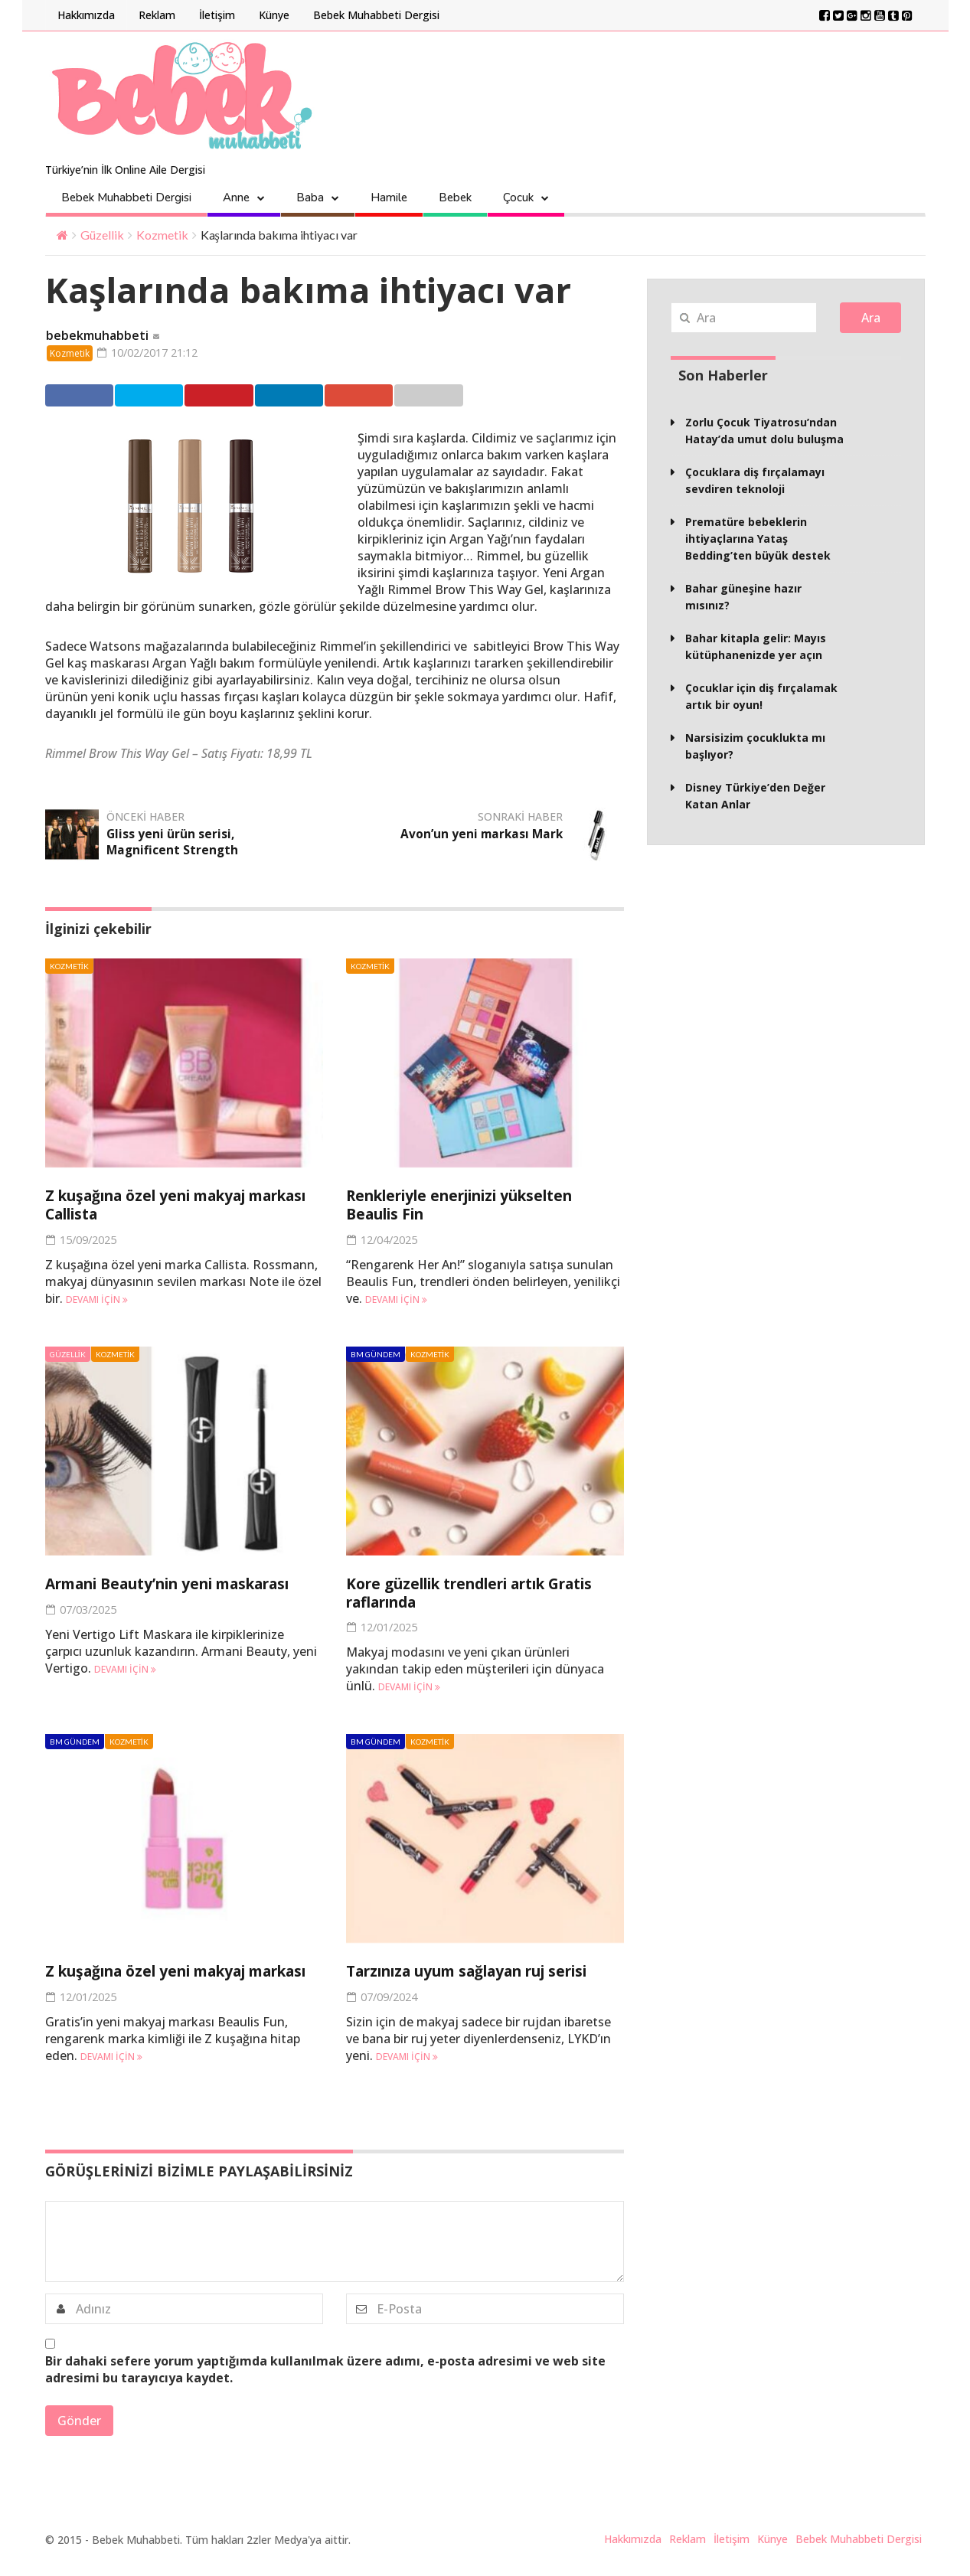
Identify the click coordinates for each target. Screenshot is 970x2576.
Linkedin (316, 396)
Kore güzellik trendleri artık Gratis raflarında (485, 1592)
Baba (310, 197)
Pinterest (237, 396)
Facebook (80, 396)
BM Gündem (375, 1354)
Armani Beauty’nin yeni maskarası (182, 1583)
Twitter (158, 396)
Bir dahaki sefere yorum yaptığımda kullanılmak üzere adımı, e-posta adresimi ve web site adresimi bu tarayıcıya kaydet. (325, 2384)
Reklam (157, 15)
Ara (870, 317)
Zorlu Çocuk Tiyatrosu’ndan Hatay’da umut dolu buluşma (764, 430)
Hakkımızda (86, 15)
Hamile (389, 197)
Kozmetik (162, 234)
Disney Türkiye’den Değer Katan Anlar (755, 795)
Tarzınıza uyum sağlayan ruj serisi (481, 1970)
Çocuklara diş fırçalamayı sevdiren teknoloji (755, 480)
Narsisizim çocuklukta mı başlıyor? (755, 746)
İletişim (217, 15)
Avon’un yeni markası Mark (480, 835)
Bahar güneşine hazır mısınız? (743, 596)
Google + (394, 396)
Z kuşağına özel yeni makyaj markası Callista (155, 1206)
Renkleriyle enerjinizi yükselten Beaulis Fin (472, 1206)
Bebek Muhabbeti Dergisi (376, 15)
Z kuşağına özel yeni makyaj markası (155, 1979)
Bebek (455, 197)
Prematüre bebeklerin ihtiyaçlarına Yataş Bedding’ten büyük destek (758, 538)
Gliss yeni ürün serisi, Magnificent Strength (173, 843)
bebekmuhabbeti (97, 336)
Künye (274, 15)
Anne (236, 197)
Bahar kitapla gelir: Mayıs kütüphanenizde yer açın (755, 646)
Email (469, 396)
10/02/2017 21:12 (152, 353)
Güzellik (102, 234)
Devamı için (97, 1299)
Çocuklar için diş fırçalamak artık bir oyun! (761, 696)
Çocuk (518, 197)
